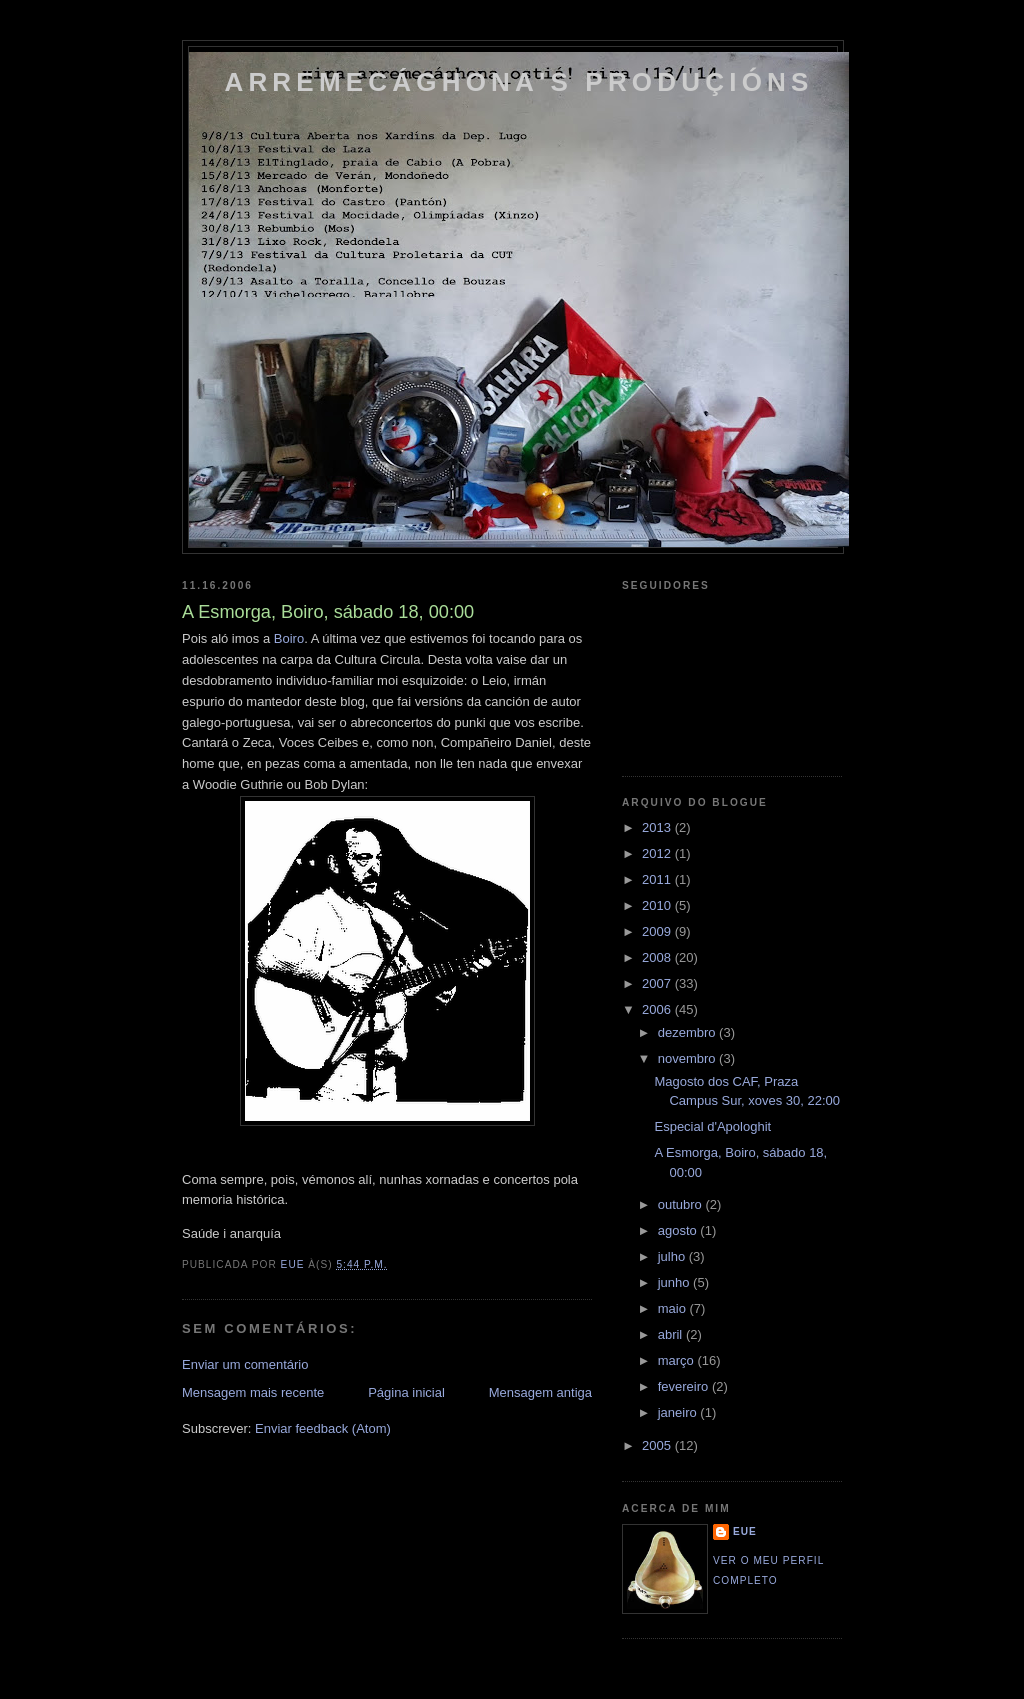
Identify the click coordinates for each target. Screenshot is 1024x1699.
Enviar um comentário (245, 1364)
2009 (658, 931)
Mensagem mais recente (253, 1392)
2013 (658, 827)
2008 (658, 957)
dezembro (688, 1032)
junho (675, 1282)
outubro (682, 1204)
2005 (658, 1445)
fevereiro (685, 1386)
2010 (658, 905)
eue (745, 1531)
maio (674, 1308)
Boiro (289, 638)
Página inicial (406, 1392)
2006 (658, 1009)
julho (673, 1256)
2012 (658, 853)
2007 (658, 983)
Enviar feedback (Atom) (323, 1428)
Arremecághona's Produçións (518, 82)
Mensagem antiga (540, 1392)
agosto (679, 1230)
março (678, 1360)
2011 (658, 879)
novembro (688, 1058)
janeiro (679, 1412)
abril (672, 1334)
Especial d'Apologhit (712, 1126)
